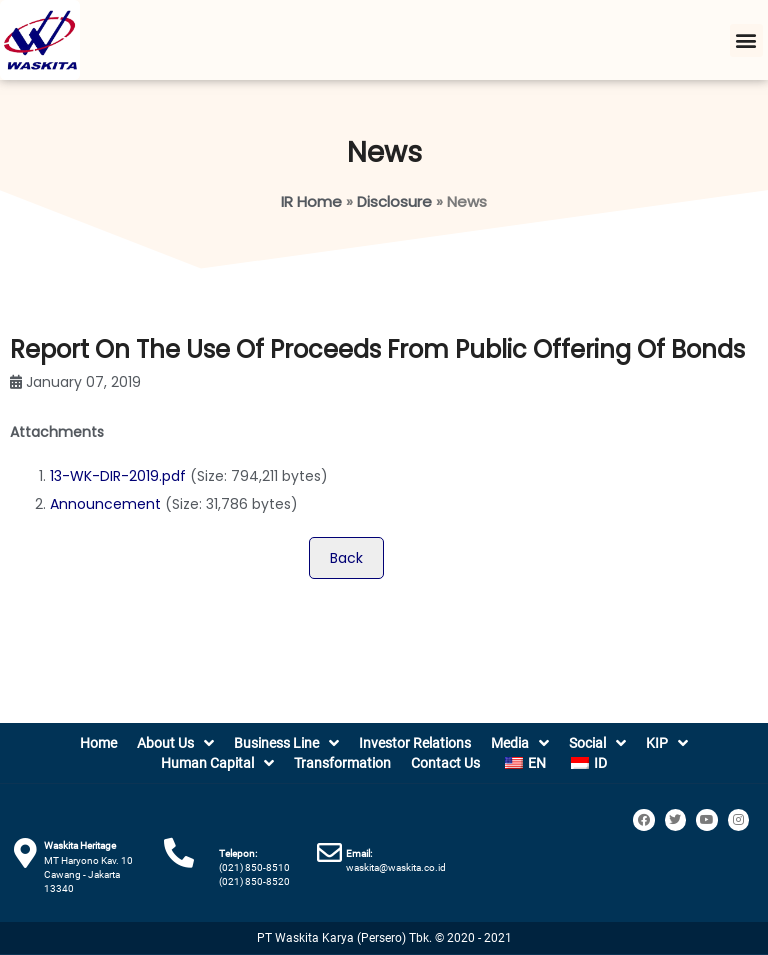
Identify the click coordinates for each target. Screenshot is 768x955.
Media (520, 743)
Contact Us (445, 763)
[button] (746, 40)
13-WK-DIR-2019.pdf (118, 476)
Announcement (105, 504)
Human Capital (217, 763)
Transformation (342, 763)
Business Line (286, 743)
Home (98, 743)
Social (597, 743)
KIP (667, 743)
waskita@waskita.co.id (396, 867)
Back (346, 558)
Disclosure (394, 201)
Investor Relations (415, 743)
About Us (175, 743)
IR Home (311, 201)
